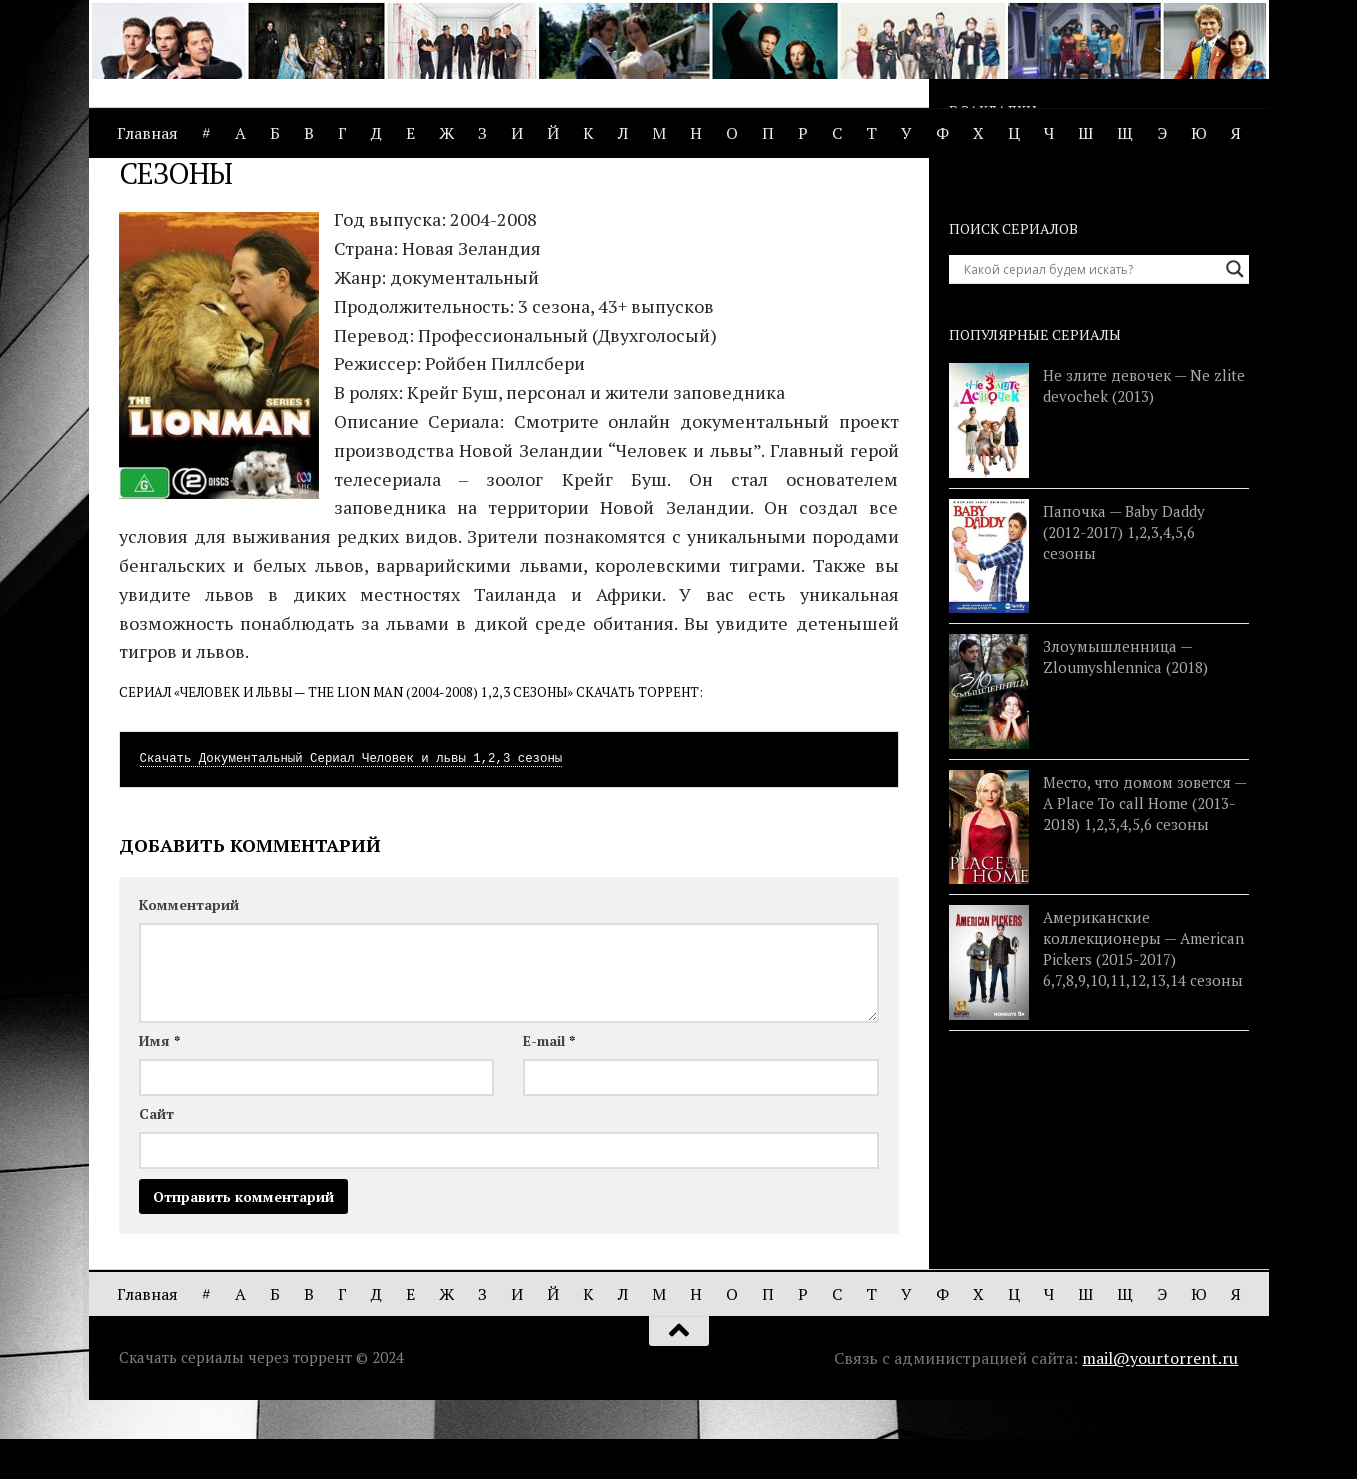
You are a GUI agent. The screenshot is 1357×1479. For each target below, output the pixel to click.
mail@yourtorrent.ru (1160, 1437)
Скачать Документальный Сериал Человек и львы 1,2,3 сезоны (351, 838)
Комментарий (189, 983)
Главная (147, 133)
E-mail (549, 1119)
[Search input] (1090, 348)
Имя (159, 1119)
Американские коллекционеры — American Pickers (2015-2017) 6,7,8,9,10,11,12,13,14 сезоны (1143, 1027)
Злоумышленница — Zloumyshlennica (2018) (1125, 735)
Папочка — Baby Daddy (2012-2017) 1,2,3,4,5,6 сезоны (1124, 611)
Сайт (156, 1192)
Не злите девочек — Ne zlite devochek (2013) (1144, 464)
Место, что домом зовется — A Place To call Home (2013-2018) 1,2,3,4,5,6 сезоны (1144, 882)
